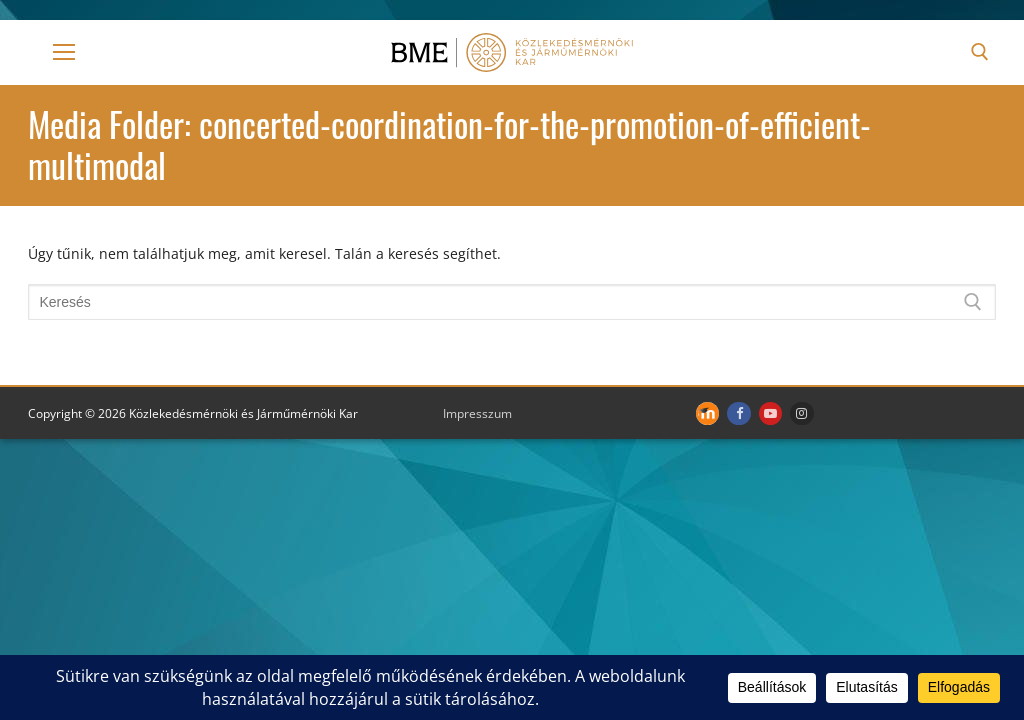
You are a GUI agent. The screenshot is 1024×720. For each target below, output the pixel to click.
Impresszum (477, 413)
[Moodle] (707, 413)
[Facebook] (738, 413)
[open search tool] (980, 52)
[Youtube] (770, 413)
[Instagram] (801, 413)
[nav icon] (64, 52)
